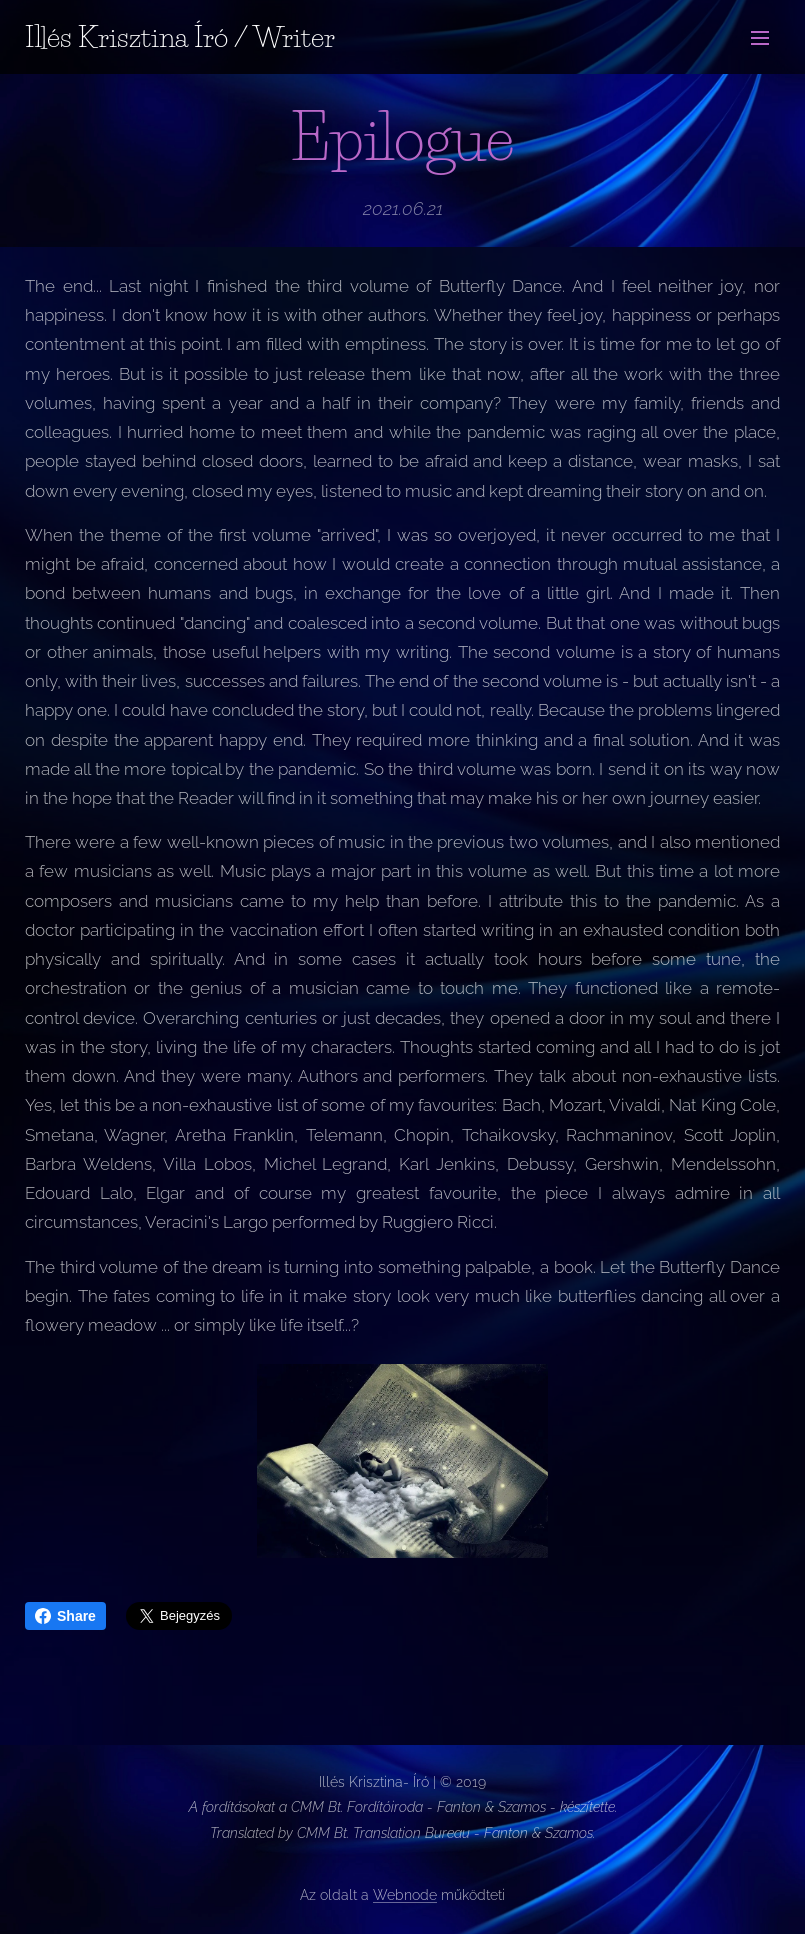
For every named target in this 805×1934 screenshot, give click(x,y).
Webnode (405, 1895)
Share (65, 1616)
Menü (760, 38)
